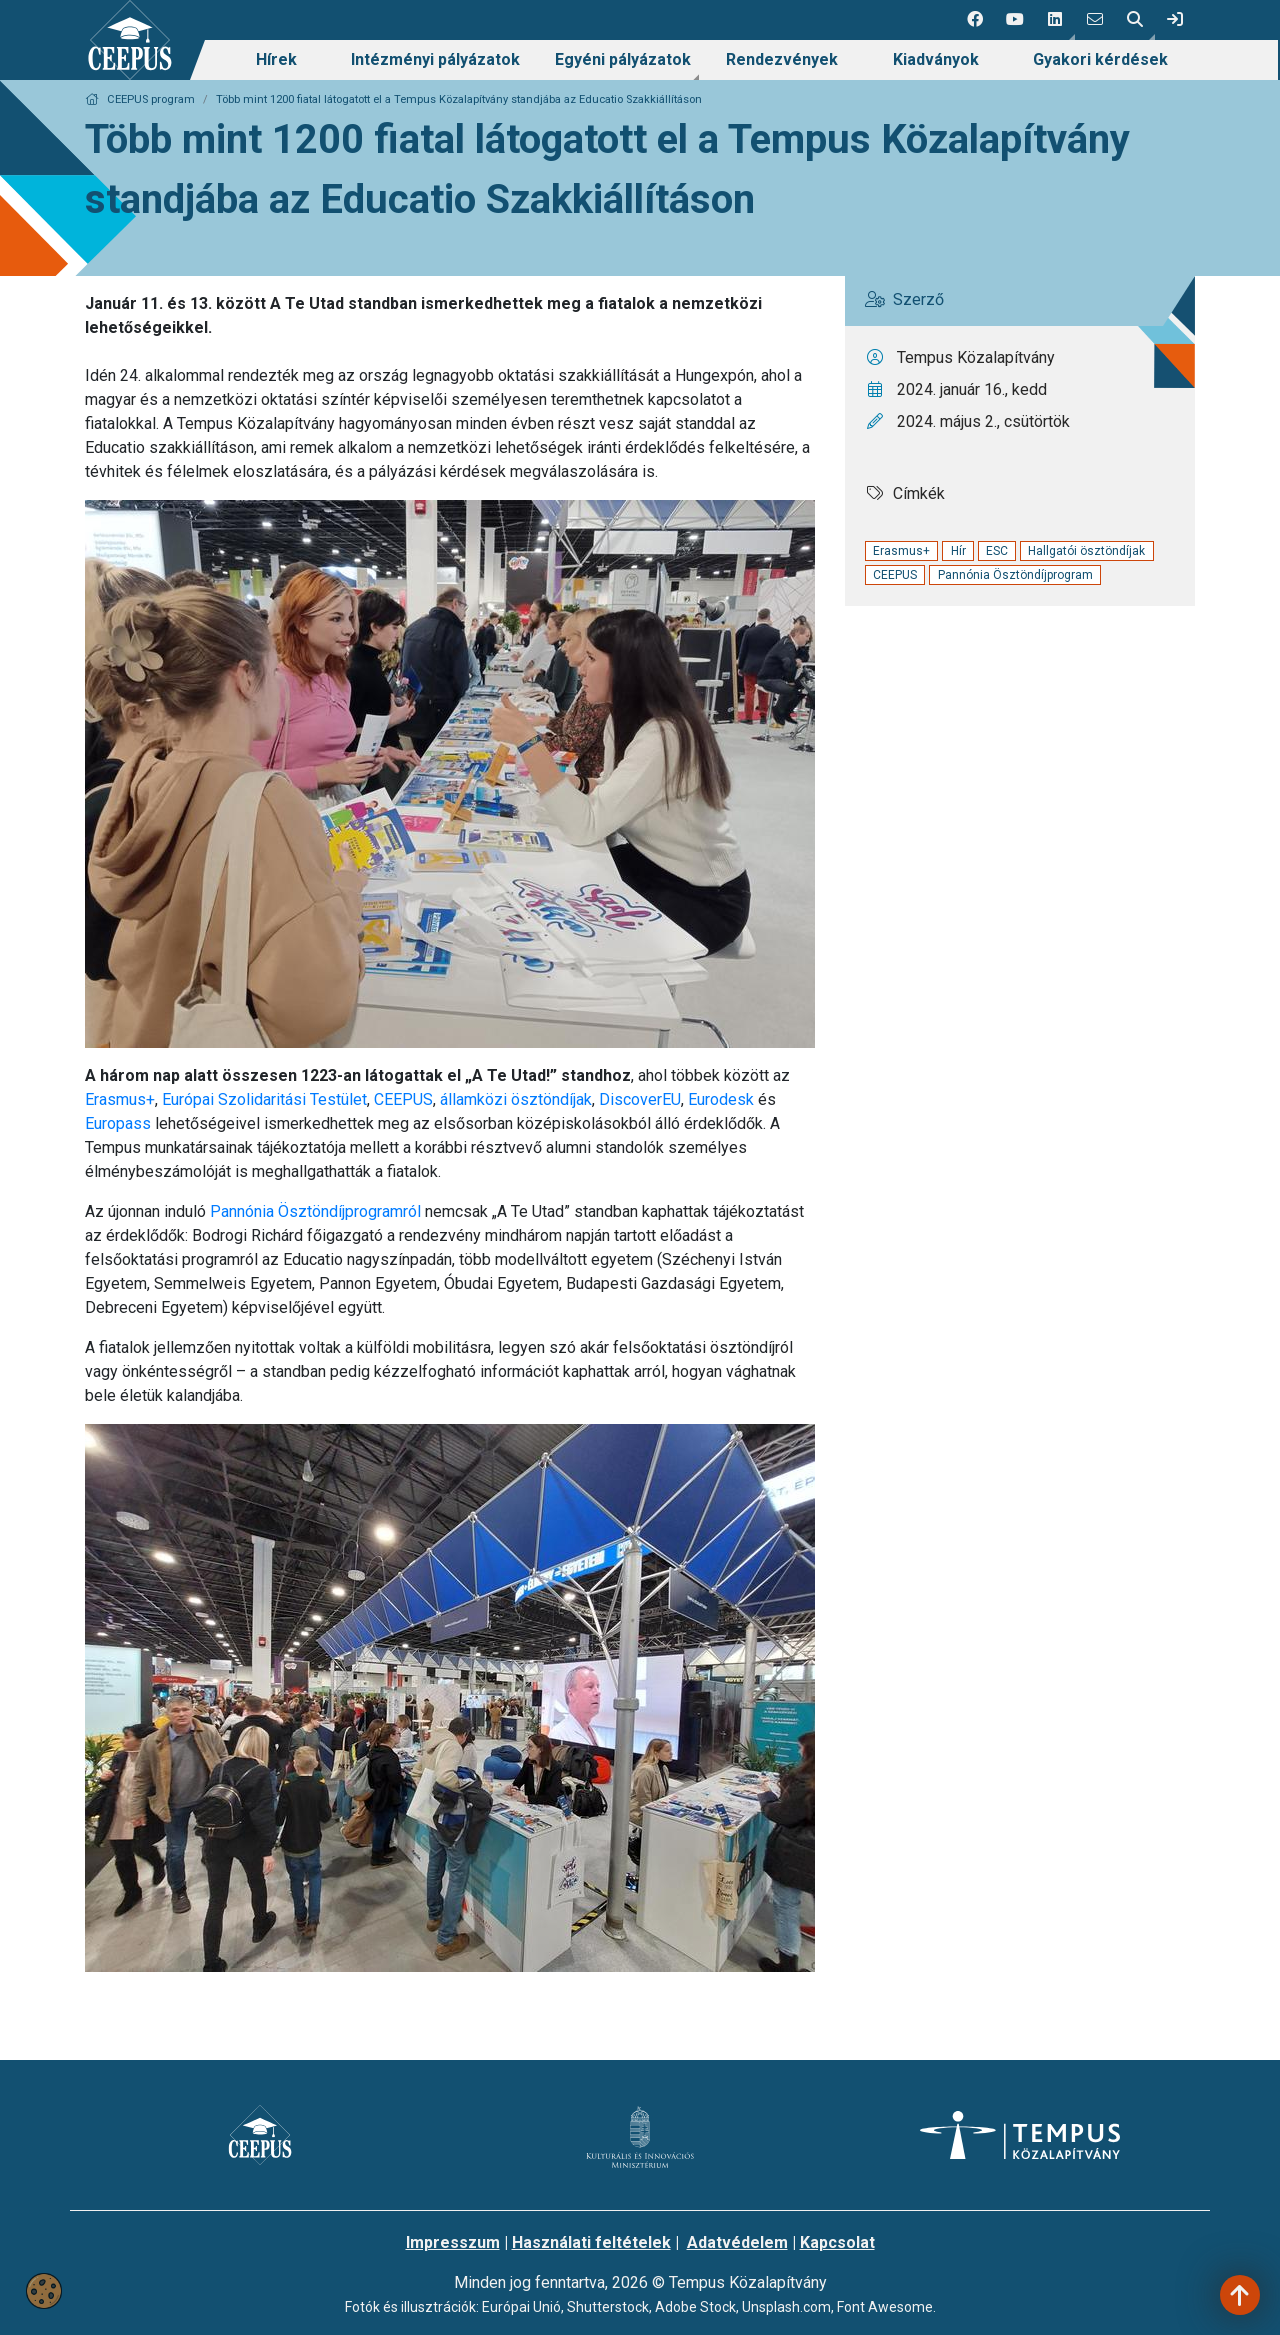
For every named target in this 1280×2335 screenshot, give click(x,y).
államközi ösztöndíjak (516, 1099)
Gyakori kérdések (1100, 59)
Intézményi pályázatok (435, 59)
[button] (1055, 20)
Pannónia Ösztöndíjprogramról (317, 1211)
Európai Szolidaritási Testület (264, 1099)
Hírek (276, 59)
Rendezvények (782, 59)
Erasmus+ (120, 1099)
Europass (118, 1123)
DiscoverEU (640, 1099)
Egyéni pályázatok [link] (623, 59)
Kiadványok (936, 59)
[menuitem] (276, 60)
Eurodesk (721, 1099)
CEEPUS (403, 1099)
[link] (1175, 20)
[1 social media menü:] (975, 20)
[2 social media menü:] (1015, 20)
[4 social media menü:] (1095, 20)
